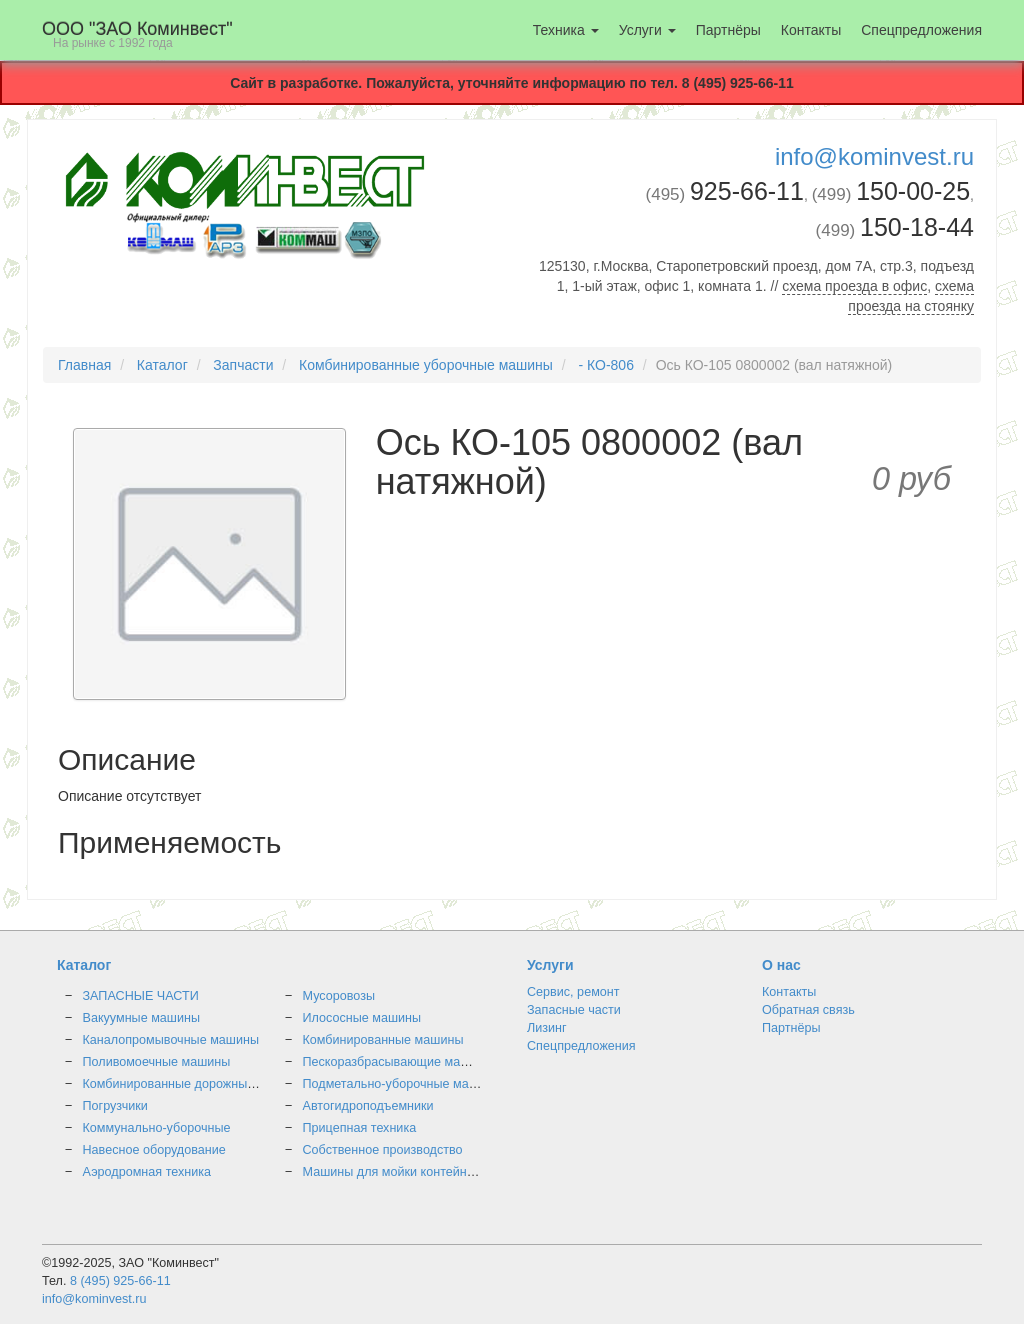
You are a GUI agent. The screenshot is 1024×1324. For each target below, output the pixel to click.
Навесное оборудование (154, 1150)
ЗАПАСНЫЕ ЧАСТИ (141, 996)
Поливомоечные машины (157, 1062)
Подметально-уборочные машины (402, 1084)
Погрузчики (115, 1106)
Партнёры (728, 30)
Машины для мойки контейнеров (399, 1172)
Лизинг (547, 1028)
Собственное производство (383, 1150)
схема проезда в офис (854, 286)
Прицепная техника (360, 1128)
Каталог (162, 365)
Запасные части (574, 1010)
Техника (566, 30)
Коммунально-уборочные (157, 1128)
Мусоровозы (339, 996)
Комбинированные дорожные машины (195, 1084)
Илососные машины (362, 1018)
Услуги (647, 30)
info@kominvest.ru (874, 156)
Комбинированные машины (383, 1040)
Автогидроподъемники (368, 1106)
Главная (84, 365)
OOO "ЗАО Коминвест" (137, 34)
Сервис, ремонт (573, 992)
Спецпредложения (921, 30)
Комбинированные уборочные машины (426, 365)
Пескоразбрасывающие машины (398, 1062)
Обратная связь (808, 1010)
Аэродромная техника (147, 1172)
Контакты (811, 30)
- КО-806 (605, 365)
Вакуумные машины (141, 1018)
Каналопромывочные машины (171, 1040)
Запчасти (243, 365)
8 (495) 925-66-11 (120, 1281)
